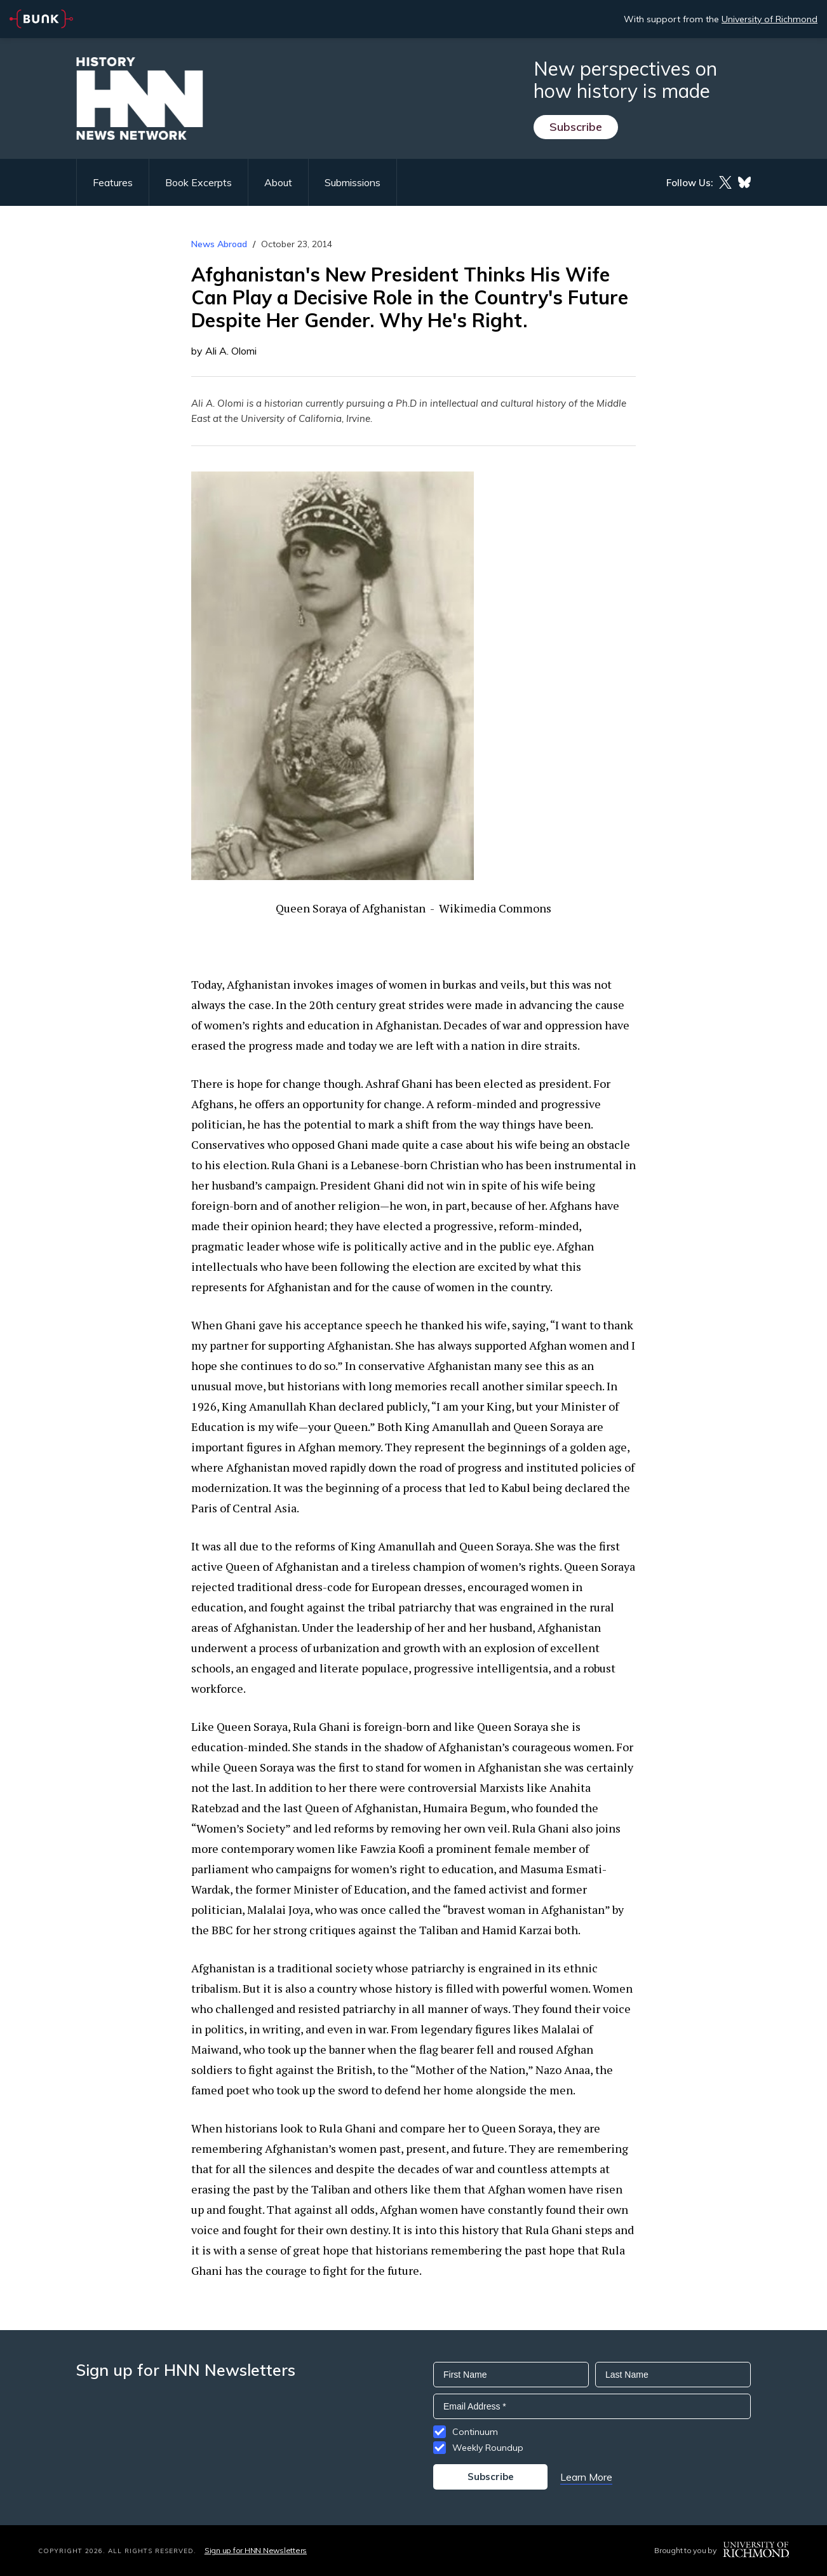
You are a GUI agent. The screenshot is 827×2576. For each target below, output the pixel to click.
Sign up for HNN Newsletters (256, 2550)
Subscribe (575, 126)
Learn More (586, 2477)
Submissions (352, 182)
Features (113, 182)
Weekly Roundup (487, 2447)
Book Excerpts (198, 182)
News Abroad (219, 244)
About (278, 182)
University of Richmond (769, 19)
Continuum (475, 2431)
